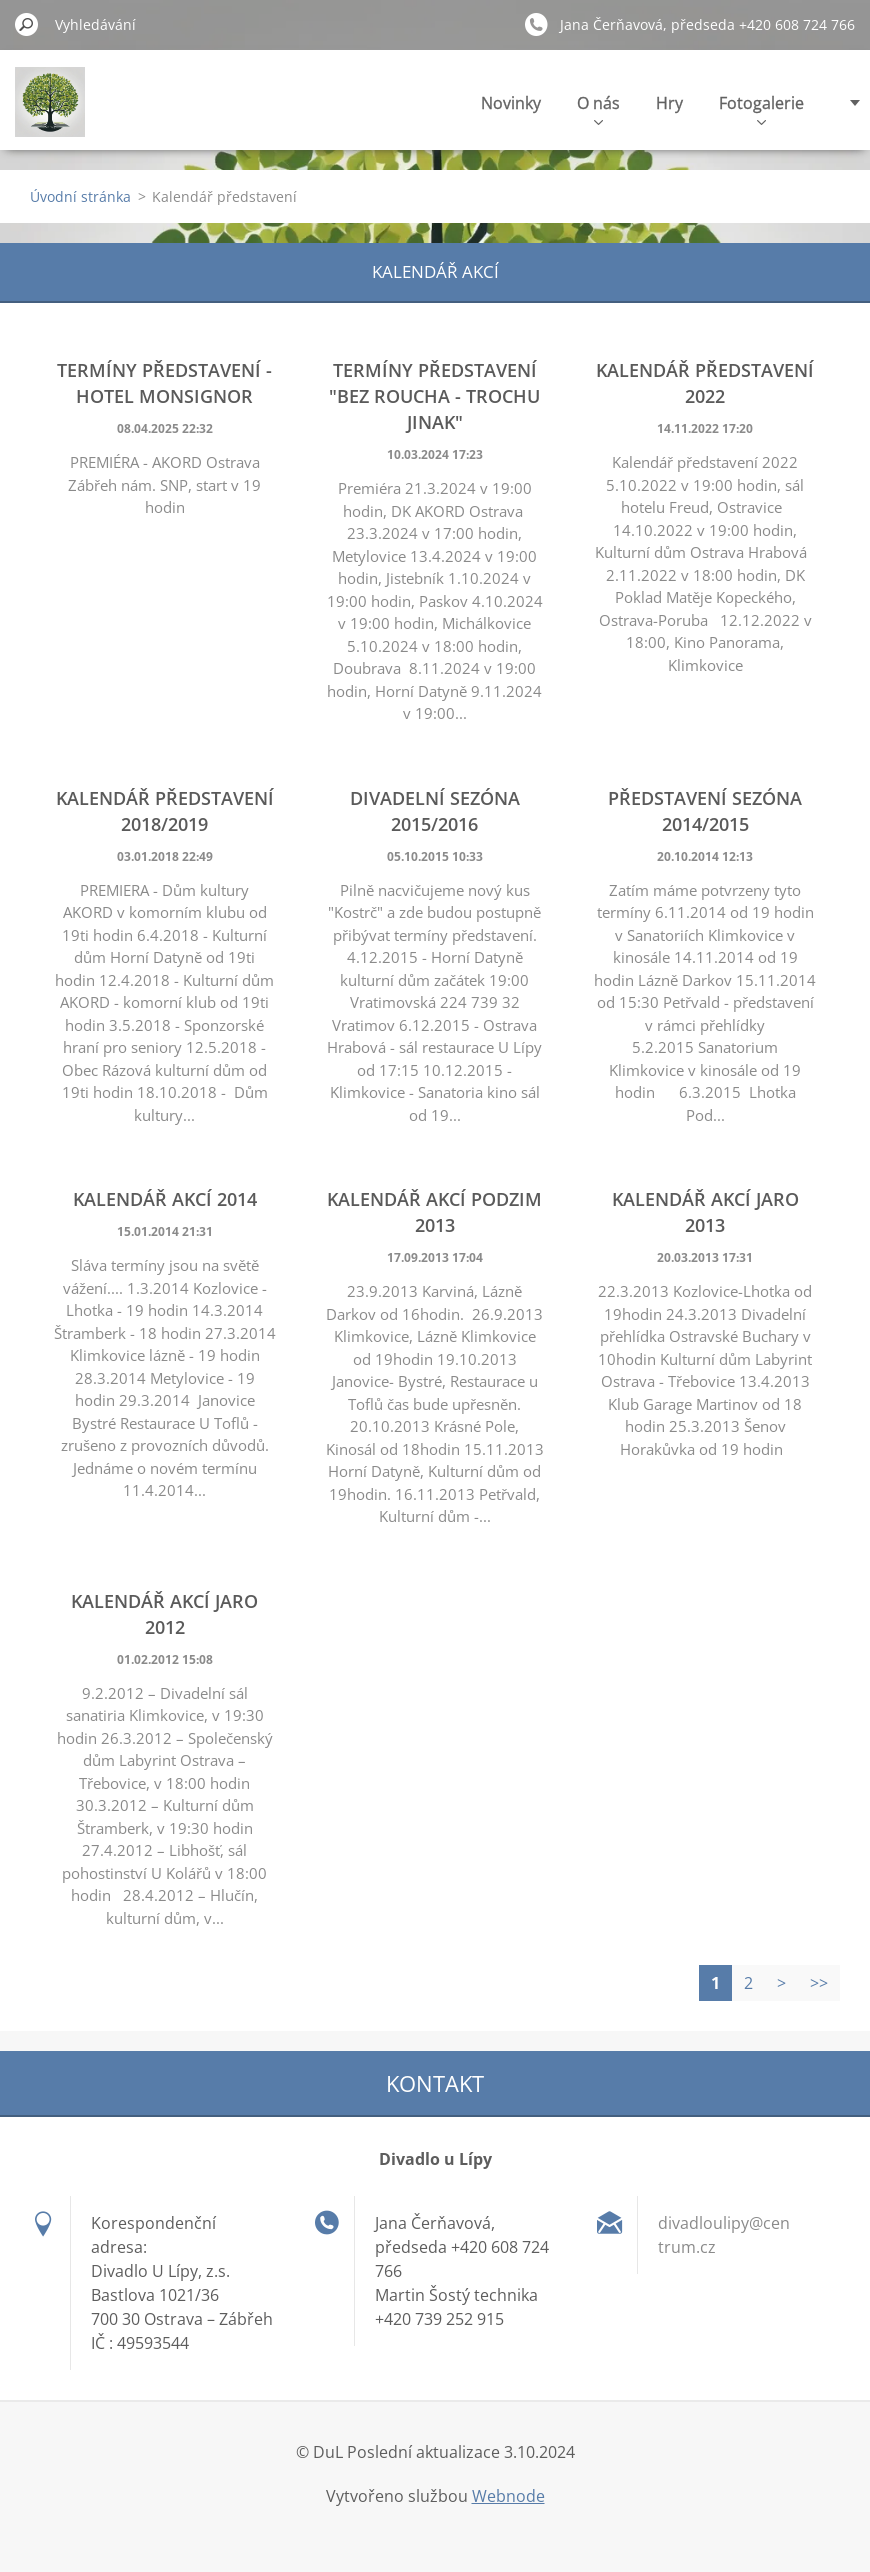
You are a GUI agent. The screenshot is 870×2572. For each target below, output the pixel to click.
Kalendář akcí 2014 (165, 1199)
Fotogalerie (761, 108)
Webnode (508, 2496)
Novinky (511, 103)
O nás (598, 108)
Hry (669, 103)
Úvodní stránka (80, 196)
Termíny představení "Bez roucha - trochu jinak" (434, 396)
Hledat (27, 24)
